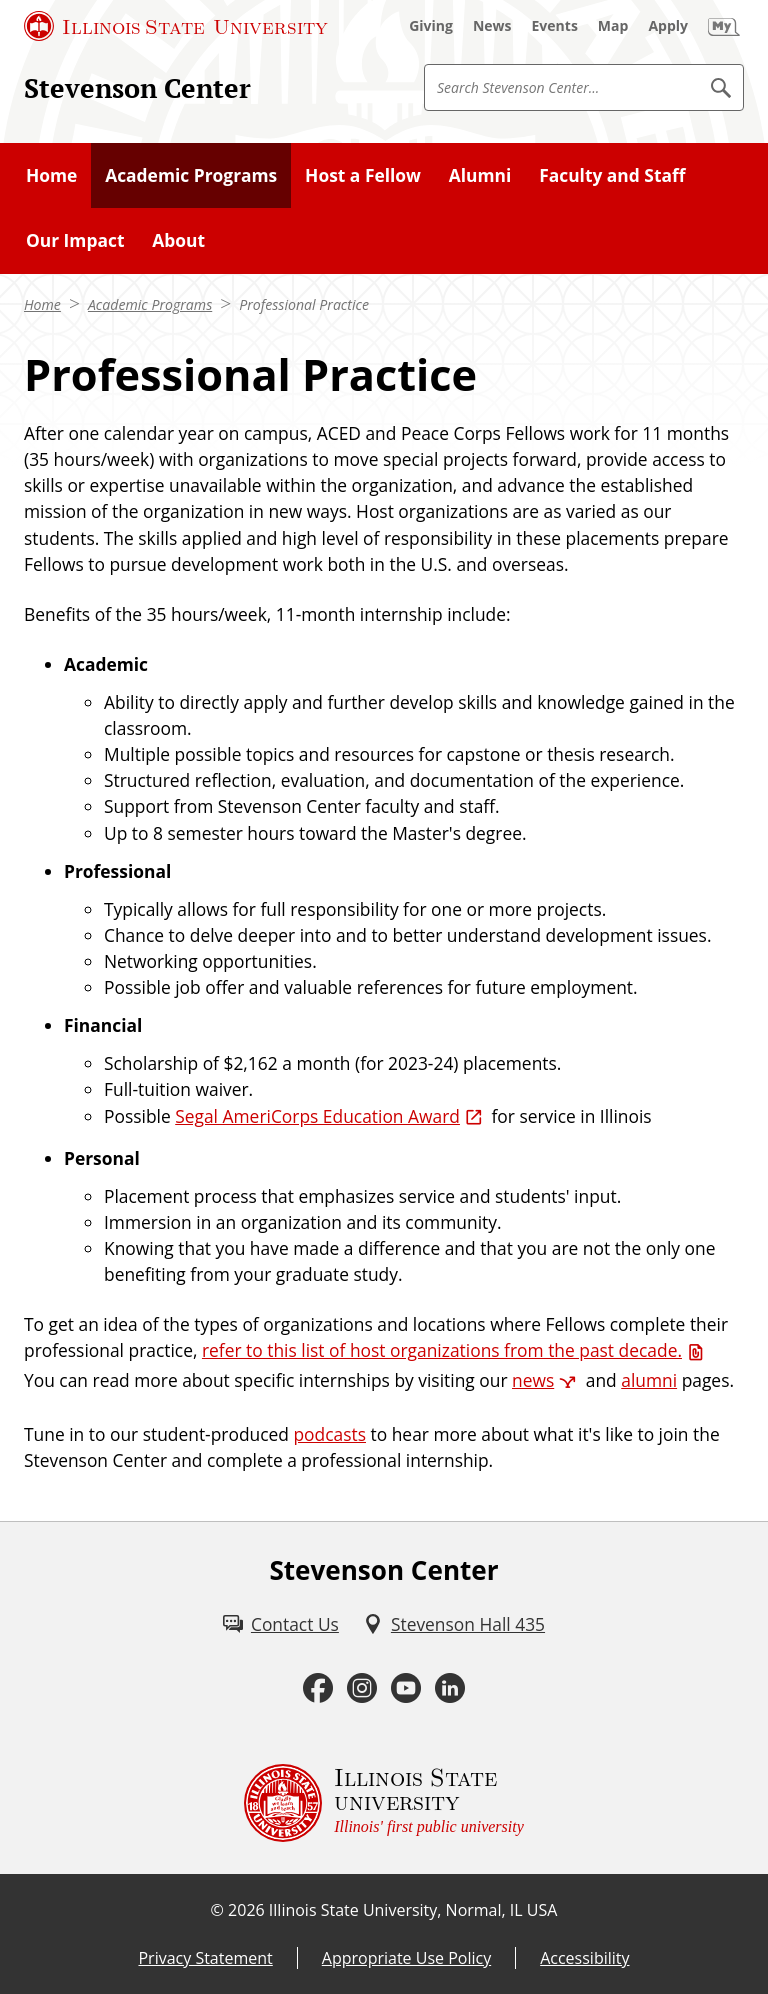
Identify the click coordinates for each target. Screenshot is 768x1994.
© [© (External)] (217, 1910)
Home (42, 304)
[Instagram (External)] (362, 1688)
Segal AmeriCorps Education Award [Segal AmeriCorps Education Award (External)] (317, 1116)
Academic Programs (150, 304)
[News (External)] (492, 26)
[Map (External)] (613, 26)
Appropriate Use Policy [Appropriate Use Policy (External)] (406, 1958)
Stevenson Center (137, 88)
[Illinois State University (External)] (176, 26)
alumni (649, 1380)
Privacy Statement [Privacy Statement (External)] (205, 1958)
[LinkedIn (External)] (450, 1688)
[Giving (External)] (431, 26)
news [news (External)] (533, 1380)
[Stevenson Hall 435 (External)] (454, 1624)
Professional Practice (304, 304)
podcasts (329, 1434)
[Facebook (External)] (318, 1688)
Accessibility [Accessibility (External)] (584, 1958)
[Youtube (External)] (406, 1688)
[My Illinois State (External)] (724, 26)
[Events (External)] (555, 26)
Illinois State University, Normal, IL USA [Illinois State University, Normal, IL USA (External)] (413, 1910)
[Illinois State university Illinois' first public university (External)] (384, 1803)
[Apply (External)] (668, 26)
